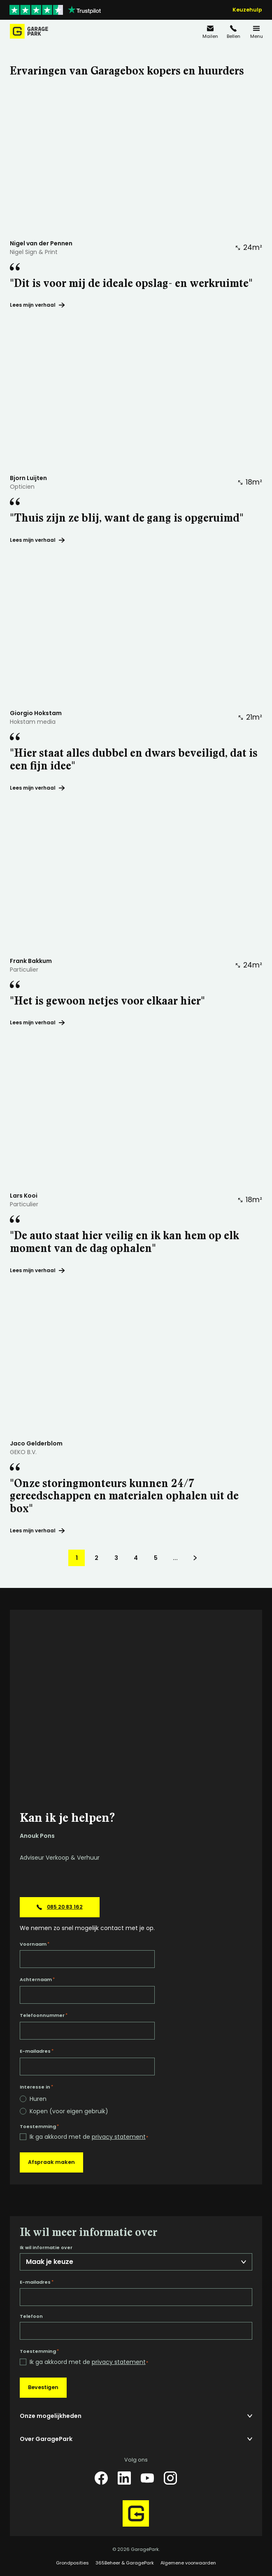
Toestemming (39, 2126)
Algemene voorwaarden (188, 2563)
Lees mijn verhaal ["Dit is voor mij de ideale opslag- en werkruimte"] (37, 304)
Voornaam (34, 1944)
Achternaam (37, 1979)
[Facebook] (101, 2478)
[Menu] (256, 31)
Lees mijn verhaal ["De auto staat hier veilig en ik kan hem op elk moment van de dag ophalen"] (37, 1270)
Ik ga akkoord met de (89, 2137)
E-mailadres (36, 2051)
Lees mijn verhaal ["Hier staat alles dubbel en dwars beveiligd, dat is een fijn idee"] (37, 787)
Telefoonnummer (43, 2015)
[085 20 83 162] (233, 31)
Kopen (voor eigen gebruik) (69, 2111)
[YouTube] (147, 2478)
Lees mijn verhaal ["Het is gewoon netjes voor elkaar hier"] (37, 1022)
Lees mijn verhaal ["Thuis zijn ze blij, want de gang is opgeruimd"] (37, 539)
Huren (38, 2099)
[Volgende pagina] (195, 1558)
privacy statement (119, 2137)
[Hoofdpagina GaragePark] (29, 31)
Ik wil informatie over (46, 2247)
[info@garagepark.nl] (210, 31)
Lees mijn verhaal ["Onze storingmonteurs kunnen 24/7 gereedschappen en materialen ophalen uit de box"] (37, 1530)
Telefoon (31, 2316)
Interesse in (36, 2087)
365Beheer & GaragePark (124, 2563)
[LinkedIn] (124, 2478)
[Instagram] (170, 2478)
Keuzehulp (247, 10)
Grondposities (72, 2563)
